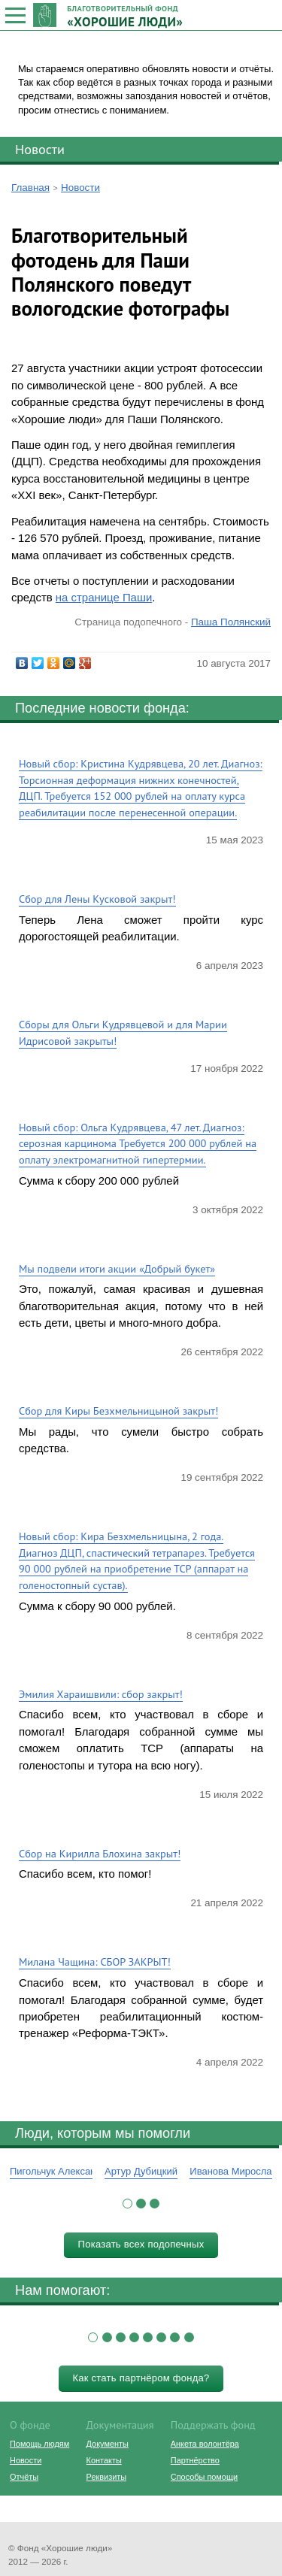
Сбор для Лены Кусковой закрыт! (97, 898)
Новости (40, 149)
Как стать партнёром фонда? (140, 2378)
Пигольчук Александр (58, 2171)
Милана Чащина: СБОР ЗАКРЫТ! (95, 1961)
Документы (107, 2443)
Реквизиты (106, 2476)
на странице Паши (104, 597)
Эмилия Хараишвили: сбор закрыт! (101, 1694)
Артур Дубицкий (141, 2171)
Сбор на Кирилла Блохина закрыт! (99, 1853)
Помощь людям (39, 2443)
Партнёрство (195, 2460)
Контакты (104, 2460)
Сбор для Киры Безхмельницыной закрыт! (118, 1410)
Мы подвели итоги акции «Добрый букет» (117, 1268)
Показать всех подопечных (141, 2244)
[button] (127, 2203)
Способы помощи (204, 2476)
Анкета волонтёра (205, 2443)
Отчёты (24, 2476)
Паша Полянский (231, 622)
